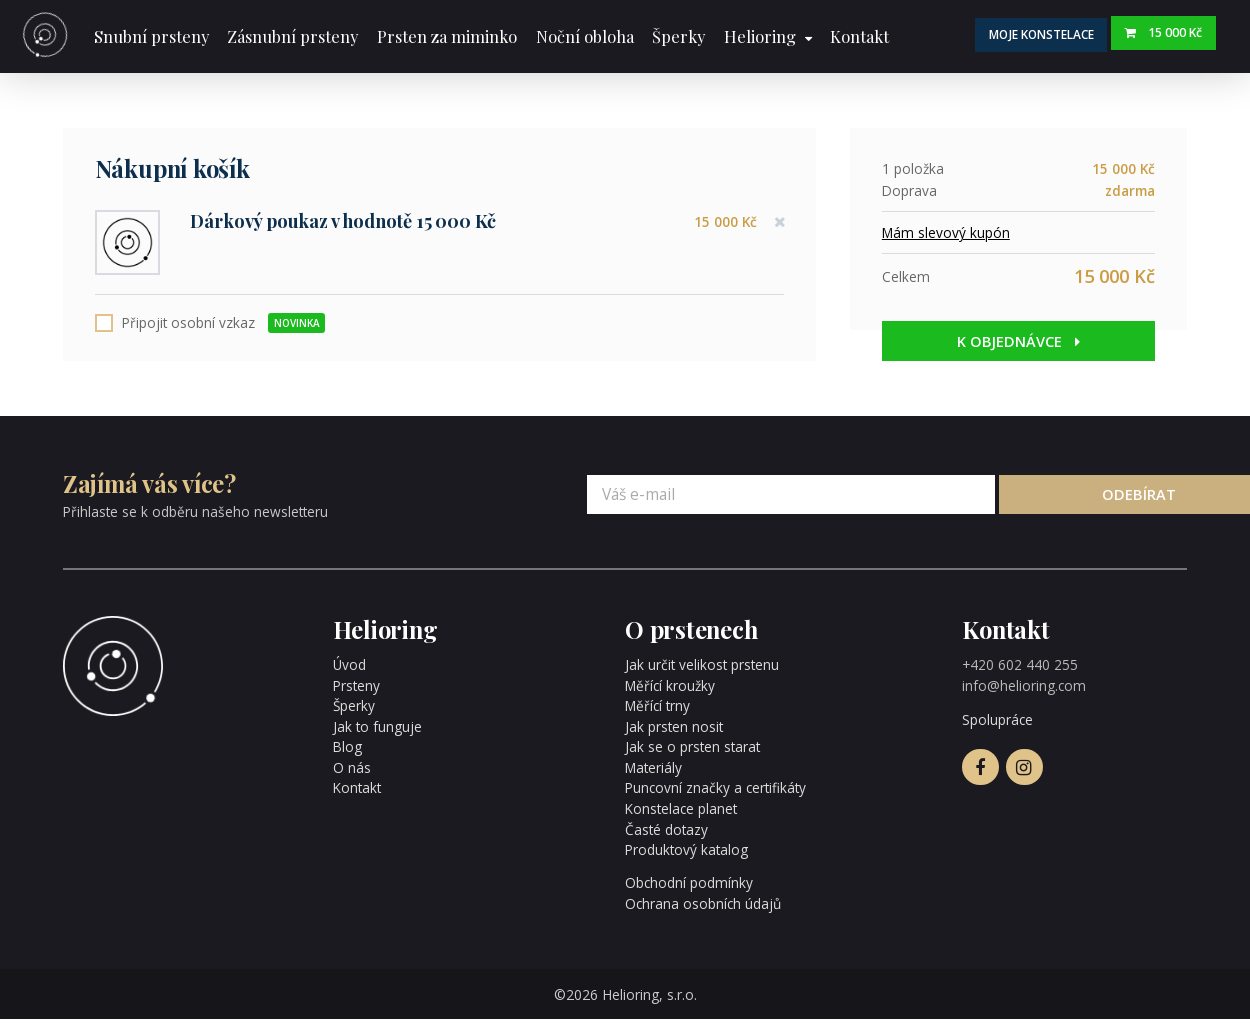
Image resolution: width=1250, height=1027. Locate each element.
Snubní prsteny (151, 36)
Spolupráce (997, 726)
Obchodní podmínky (689, 890)
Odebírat (1103, 501)
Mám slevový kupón (946, 232)
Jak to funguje (377, 733)
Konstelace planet (681, 815)
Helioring (760, 36)
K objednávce (1018, 341)
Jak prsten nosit (674, 733)
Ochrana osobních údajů (703, 910)
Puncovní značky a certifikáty (715, 795)
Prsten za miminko (447, 36)
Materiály (654, 774)
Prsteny (356, 692)
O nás (352, 774)
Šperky (678, 36)
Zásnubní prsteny (292, 36)
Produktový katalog (686, 856)
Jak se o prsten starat (692, 754)
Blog (347, 754)
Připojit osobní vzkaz (223, 330)
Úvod (349, 672)
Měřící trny (658, 713)
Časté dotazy (666, 836)
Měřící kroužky (670, 692)
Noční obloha (585, 36)
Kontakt (859, 36)
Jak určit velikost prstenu (702, 672)
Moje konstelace (1052, 34)
